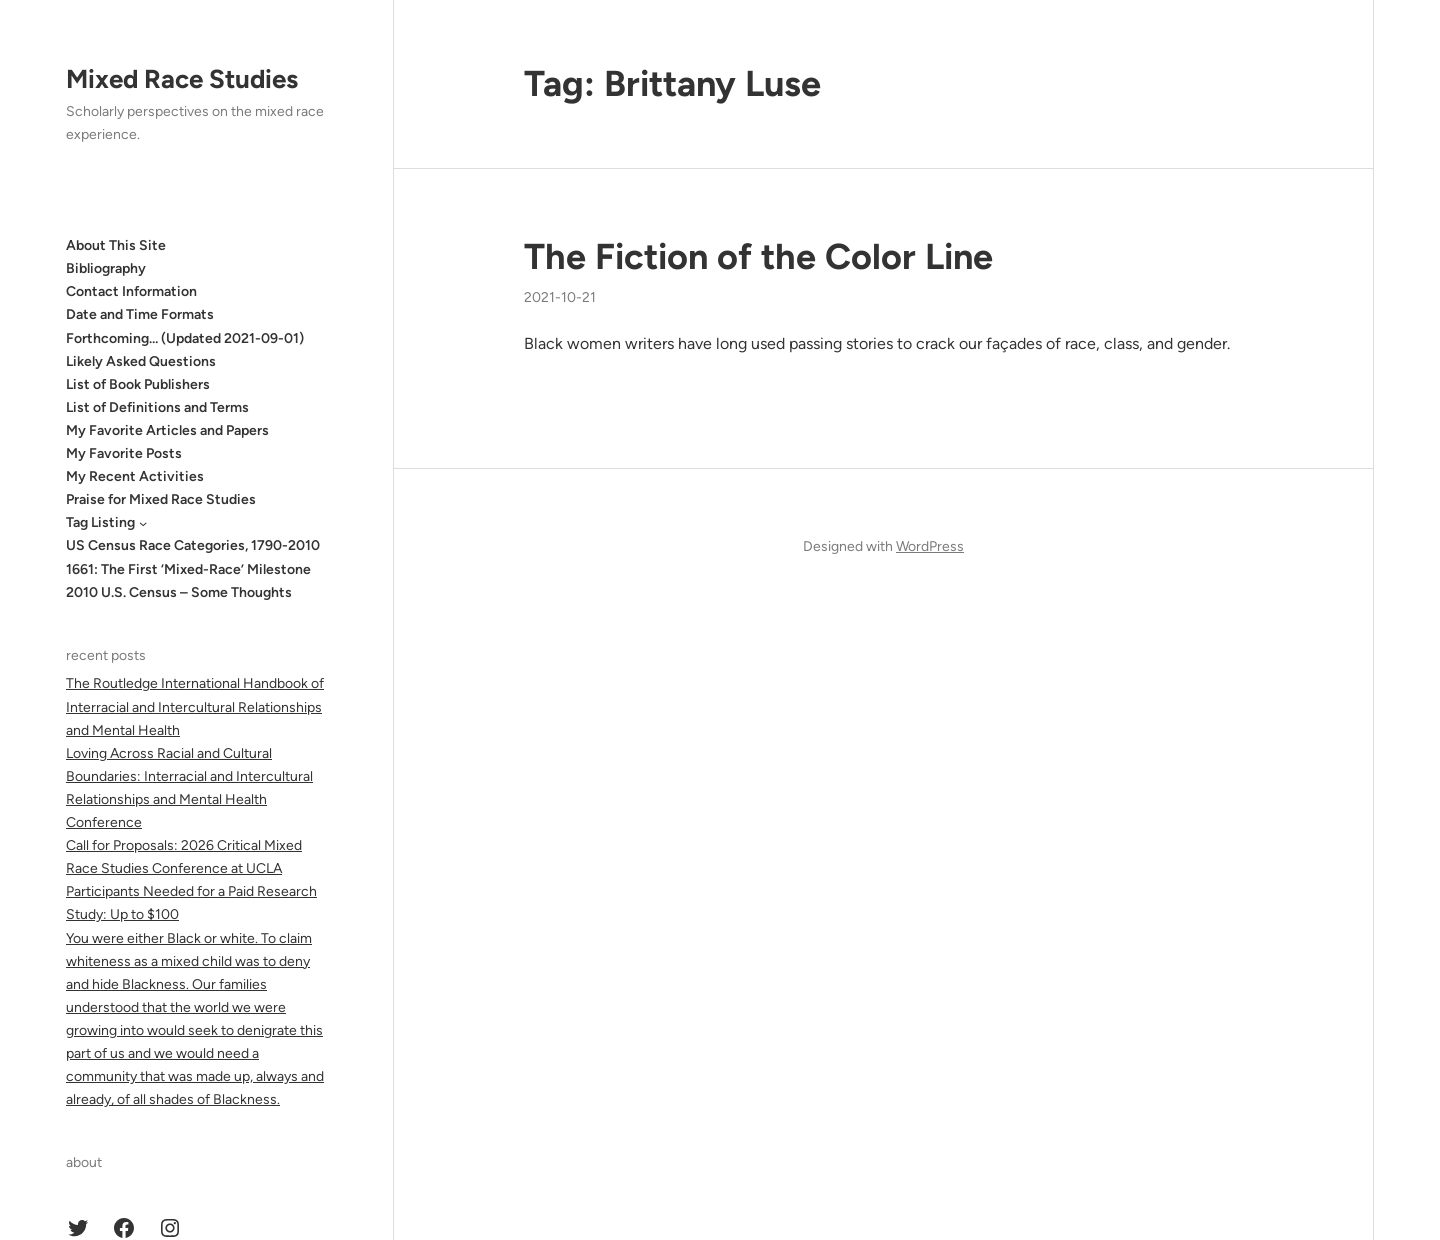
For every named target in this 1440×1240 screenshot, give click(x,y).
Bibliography (106, 268)
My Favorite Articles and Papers (167, 430)
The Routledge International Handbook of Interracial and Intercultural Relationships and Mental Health (195, 706)
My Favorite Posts (124, 453)
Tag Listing (100, 522)
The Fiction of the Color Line (758, 256)
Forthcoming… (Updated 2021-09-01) (185, 338)
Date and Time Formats (140, 314)
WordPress (930, 546)
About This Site (116, 245)
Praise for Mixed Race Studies (161, 499)
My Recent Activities (135, 476)
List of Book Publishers (138, 384)
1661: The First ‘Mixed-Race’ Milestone (188, 569)
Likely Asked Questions (141, 361)
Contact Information (131, 291)
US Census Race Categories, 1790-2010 (193, 545)
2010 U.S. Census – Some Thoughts (179, 592)
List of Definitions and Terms (157, 407)
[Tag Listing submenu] (143, 523)
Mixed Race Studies (182, 79)
